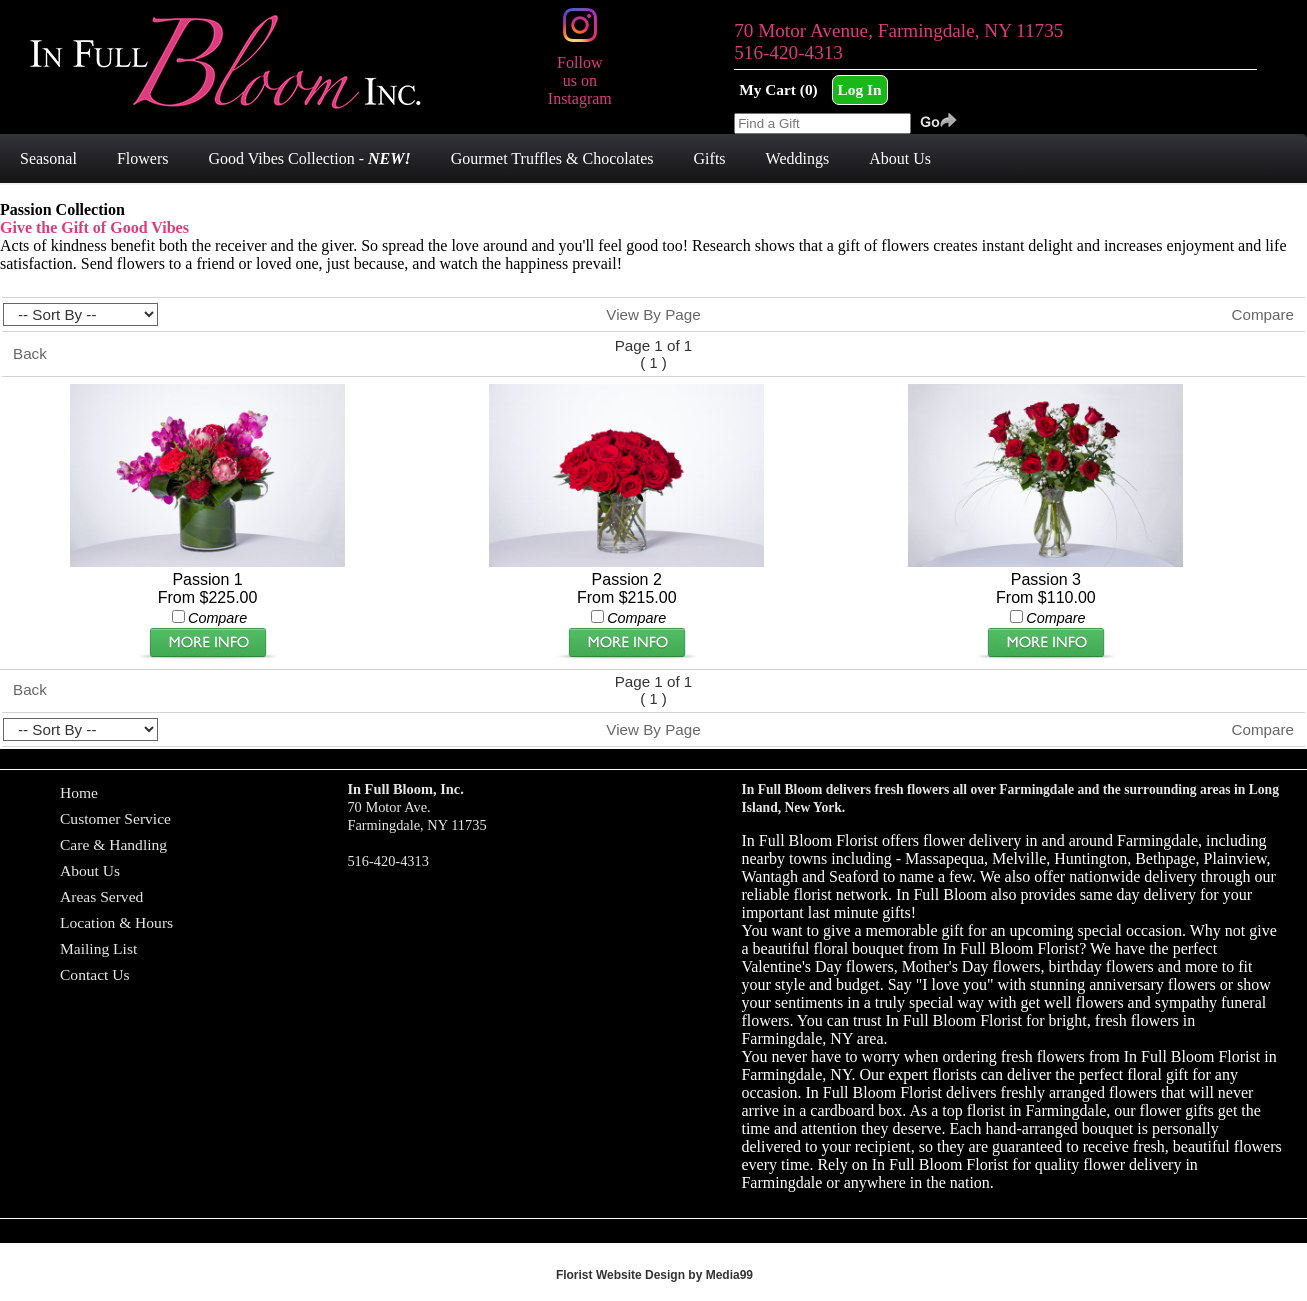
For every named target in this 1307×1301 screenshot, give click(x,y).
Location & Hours (116, 922)
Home (79, 792)
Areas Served (101, 896)
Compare (1263, 314)
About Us (90, 870)
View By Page (653, 314)
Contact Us (95, 974)
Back (30, 353)
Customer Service (115, 818)
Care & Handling (113, 844)
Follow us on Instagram (580, 71)
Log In (860, 89)
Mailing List (98, 948)
